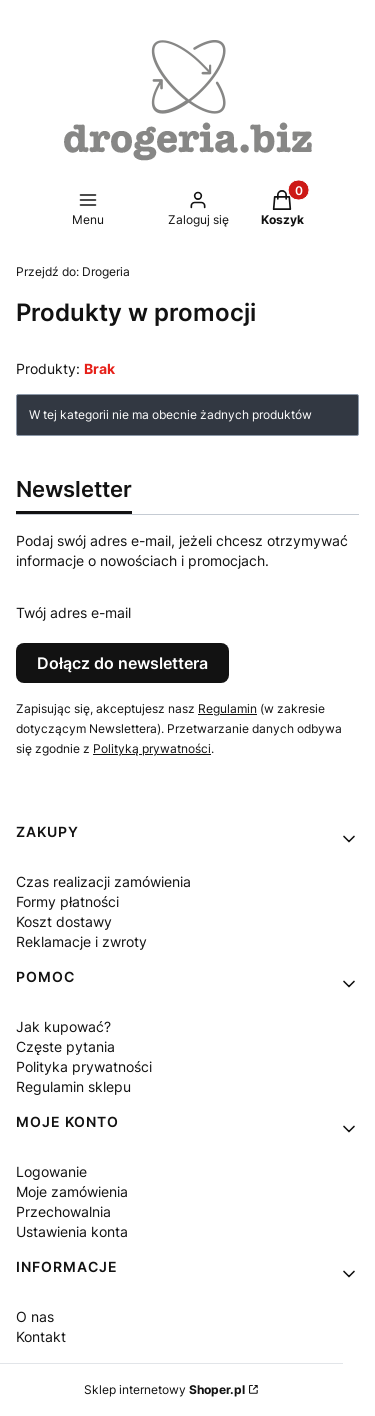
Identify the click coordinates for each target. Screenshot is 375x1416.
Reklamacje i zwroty (81, 941)
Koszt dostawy (64, 921)
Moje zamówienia (72, 1191)
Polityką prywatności (152, 748)
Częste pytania (65, 1046)
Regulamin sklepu (73, 1086)
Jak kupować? (63, 1026)
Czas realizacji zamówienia (103, 881)
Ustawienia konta (72, 1231)
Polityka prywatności (84, 1066)
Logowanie (51, 1171)
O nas (35, 1316)
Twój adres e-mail (73, 612)
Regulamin (227, 708)
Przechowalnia (63, 1211)
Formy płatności (67, 901)
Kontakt (41, 1336)
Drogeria (73, 271)
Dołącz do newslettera (122, 663)
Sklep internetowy (164, 1389)
